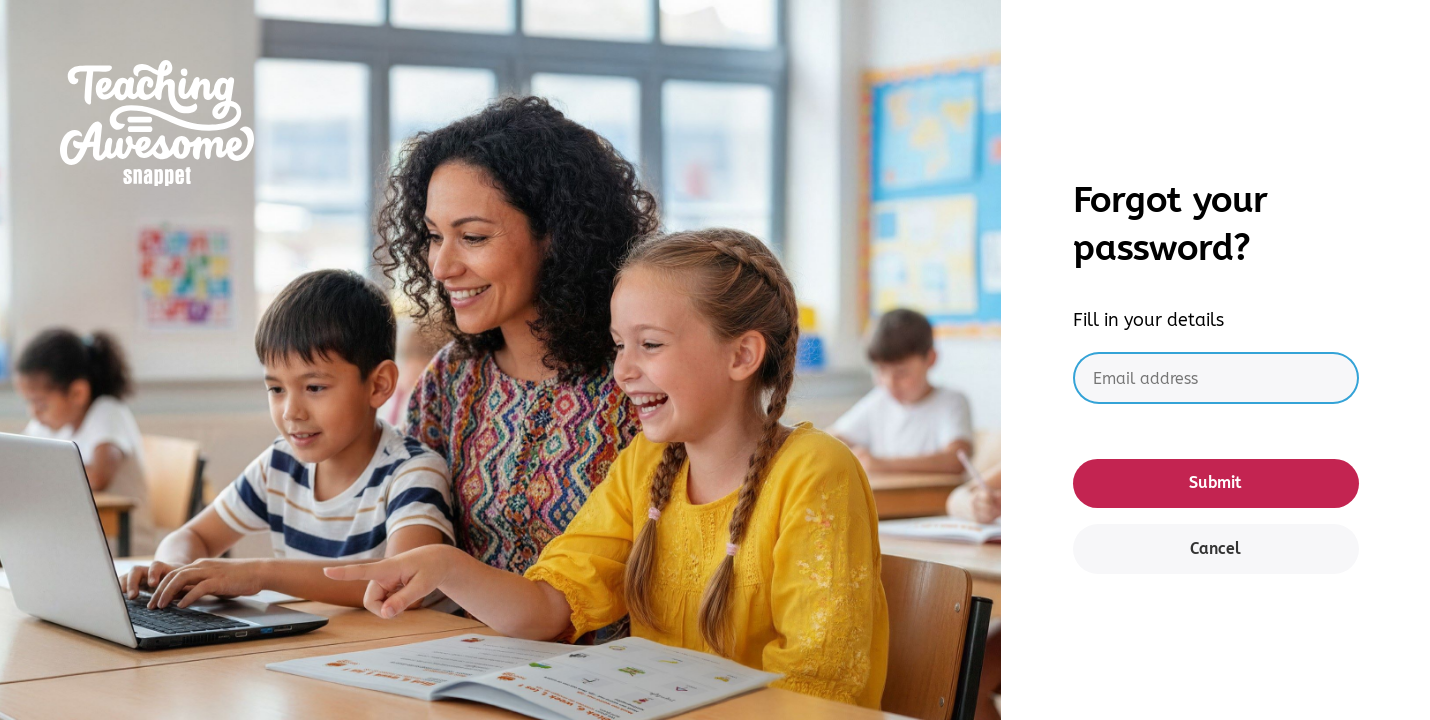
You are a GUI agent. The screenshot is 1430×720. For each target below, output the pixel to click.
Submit (1215, 482)
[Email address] (1216, 378)
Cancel (1215, 548)
